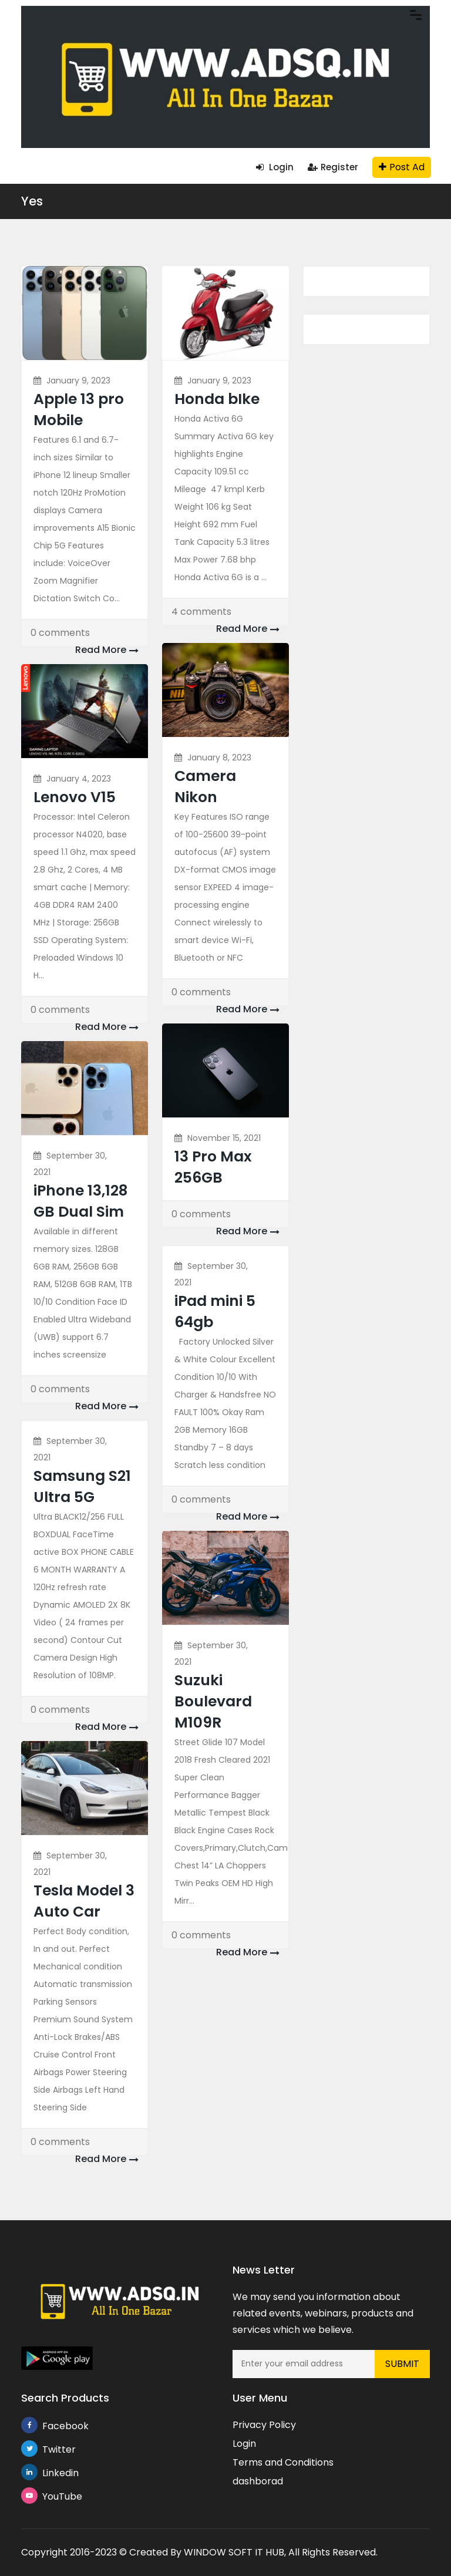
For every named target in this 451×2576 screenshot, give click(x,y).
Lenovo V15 (74, 797)
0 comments (60, 632)
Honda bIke (217, 399)
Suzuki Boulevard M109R (213, 1701)
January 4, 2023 (78, 778)
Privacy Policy (264, 2425)
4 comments (201, 611)
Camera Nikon (205, 786)
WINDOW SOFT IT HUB (234, 2552)
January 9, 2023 (78, 380)
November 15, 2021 (224, 1138)
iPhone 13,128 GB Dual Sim (80, 1201)
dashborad (258, 2481)
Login (275, 167)
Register (333, 167)
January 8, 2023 (219, 757)
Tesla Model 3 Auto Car (83, 1901)
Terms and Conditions (283, 2462)
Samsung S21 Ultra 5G (82, 1486)
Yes (32, 201)
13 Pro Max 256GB (213, 1167)
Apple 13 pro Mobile (78, 409)
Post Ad (402, 167)
